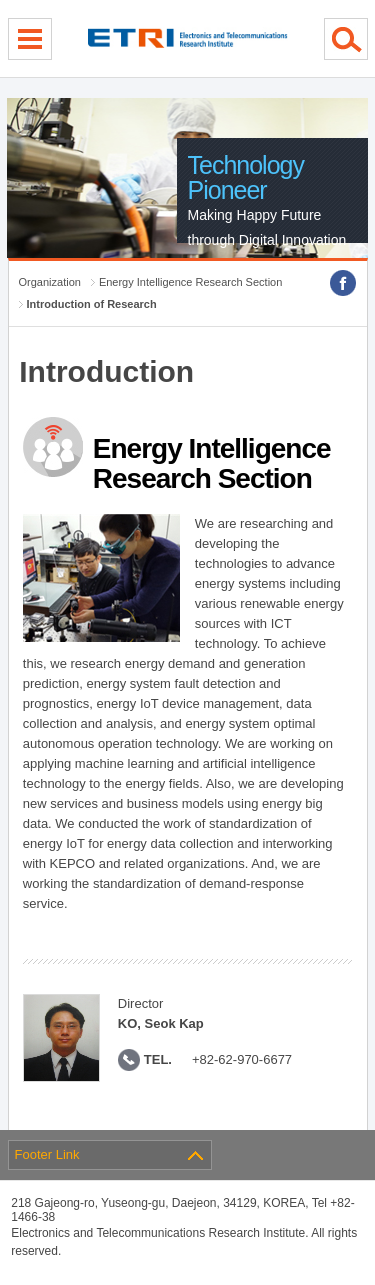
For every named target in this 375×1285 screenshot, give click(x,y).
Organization (50, 282)
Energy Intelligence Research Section (190, 282)
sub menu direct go (0, 0)
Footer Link (47, 1154)
